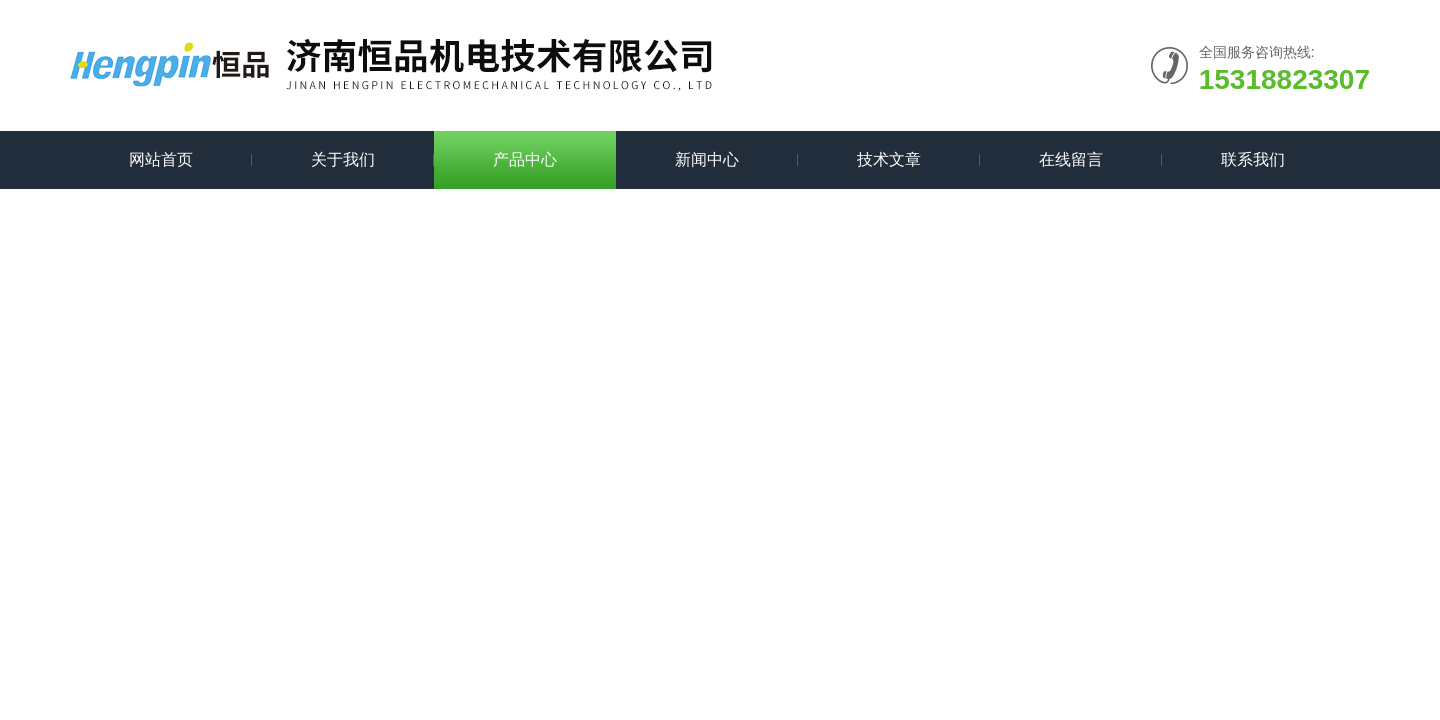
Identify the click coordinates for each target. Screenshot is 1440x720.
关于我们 (343, 159)
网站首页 (161, 159)
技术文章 (889, 159)
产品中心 (525, 159)
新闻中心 (707, 159)
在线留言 (1071, 159)
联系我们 (1253, 159)
